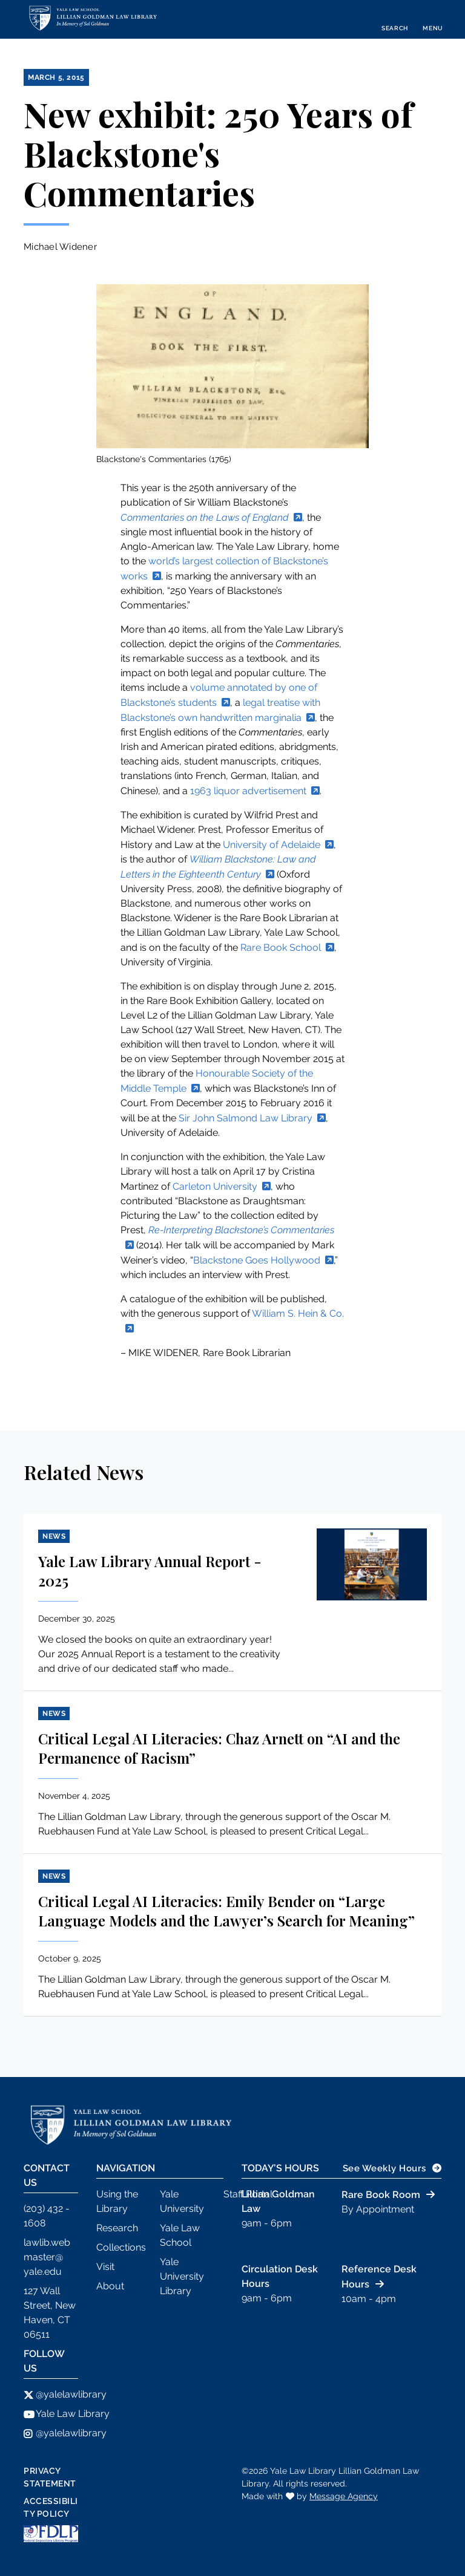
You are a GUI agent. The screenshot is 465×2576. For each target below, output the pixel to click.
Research (117, 2228)
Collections (121, 2247)
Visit (105, 2266)
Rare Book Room (380, 2194)
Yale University (182, 2201)
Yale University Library (182, 2276)
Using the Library (117, 2201)
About (110, 2286)
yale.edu (43, 2271)
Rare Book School (280, 947)
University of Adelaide (271, 844)
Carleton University (215, 1186)
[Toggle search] (394, 19)
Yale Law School (180, 2235)
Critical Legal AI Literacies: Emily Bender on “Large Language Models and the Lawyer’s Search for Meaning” (226, 1910)
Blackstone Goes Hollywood (256, 1260)
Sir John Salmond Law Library (245, 1118)
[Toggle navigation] (432, 19)
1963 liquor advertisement (248, 791)
